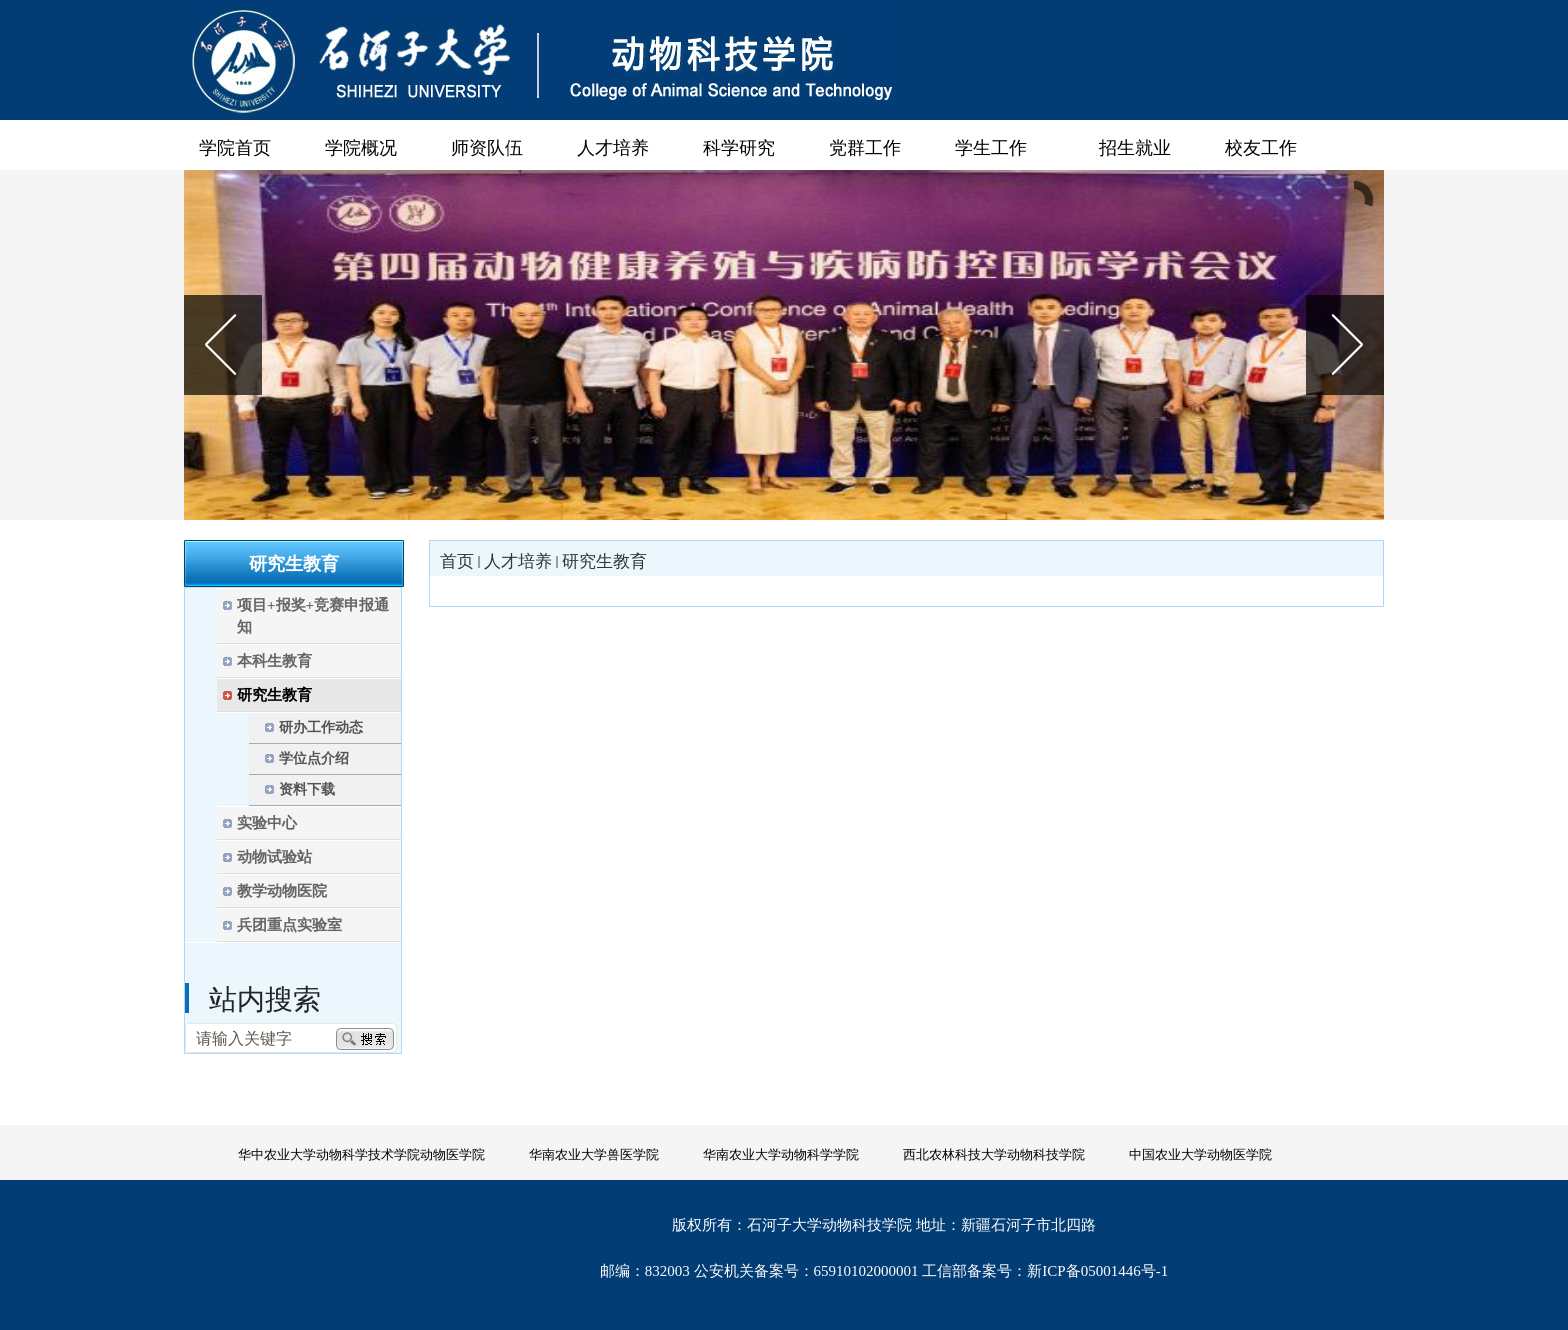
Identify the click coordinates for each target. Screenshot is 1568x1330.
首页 (457, 561)
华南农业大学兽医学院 (594, 1154)
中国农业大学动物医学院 (1200, 1154)
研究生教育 (604, 561)
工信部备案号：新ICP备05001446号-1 (1045, 1271)
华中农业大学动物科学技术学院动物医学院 (361, 1154)
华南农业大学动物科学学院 (781, 1154)
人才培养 (518, 561)
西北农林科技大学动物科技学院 (994, 1154)
